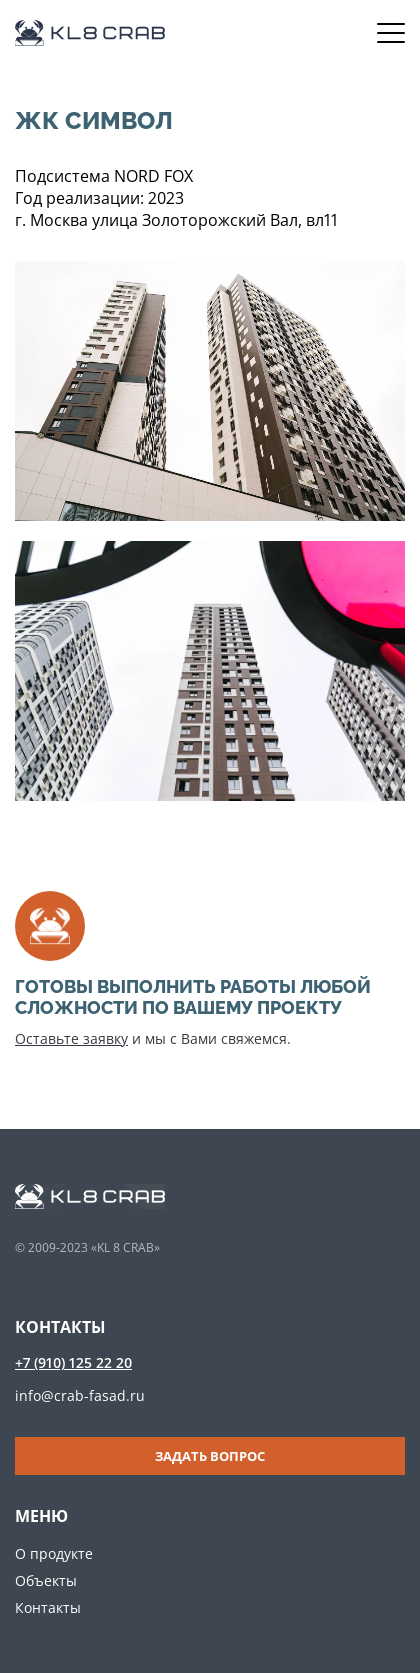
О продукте (54, 1553)
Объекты (46, 1580)
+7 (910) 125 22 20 (73, 1362)
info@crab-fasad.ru (80, 1395)
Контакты (48, 1607)
